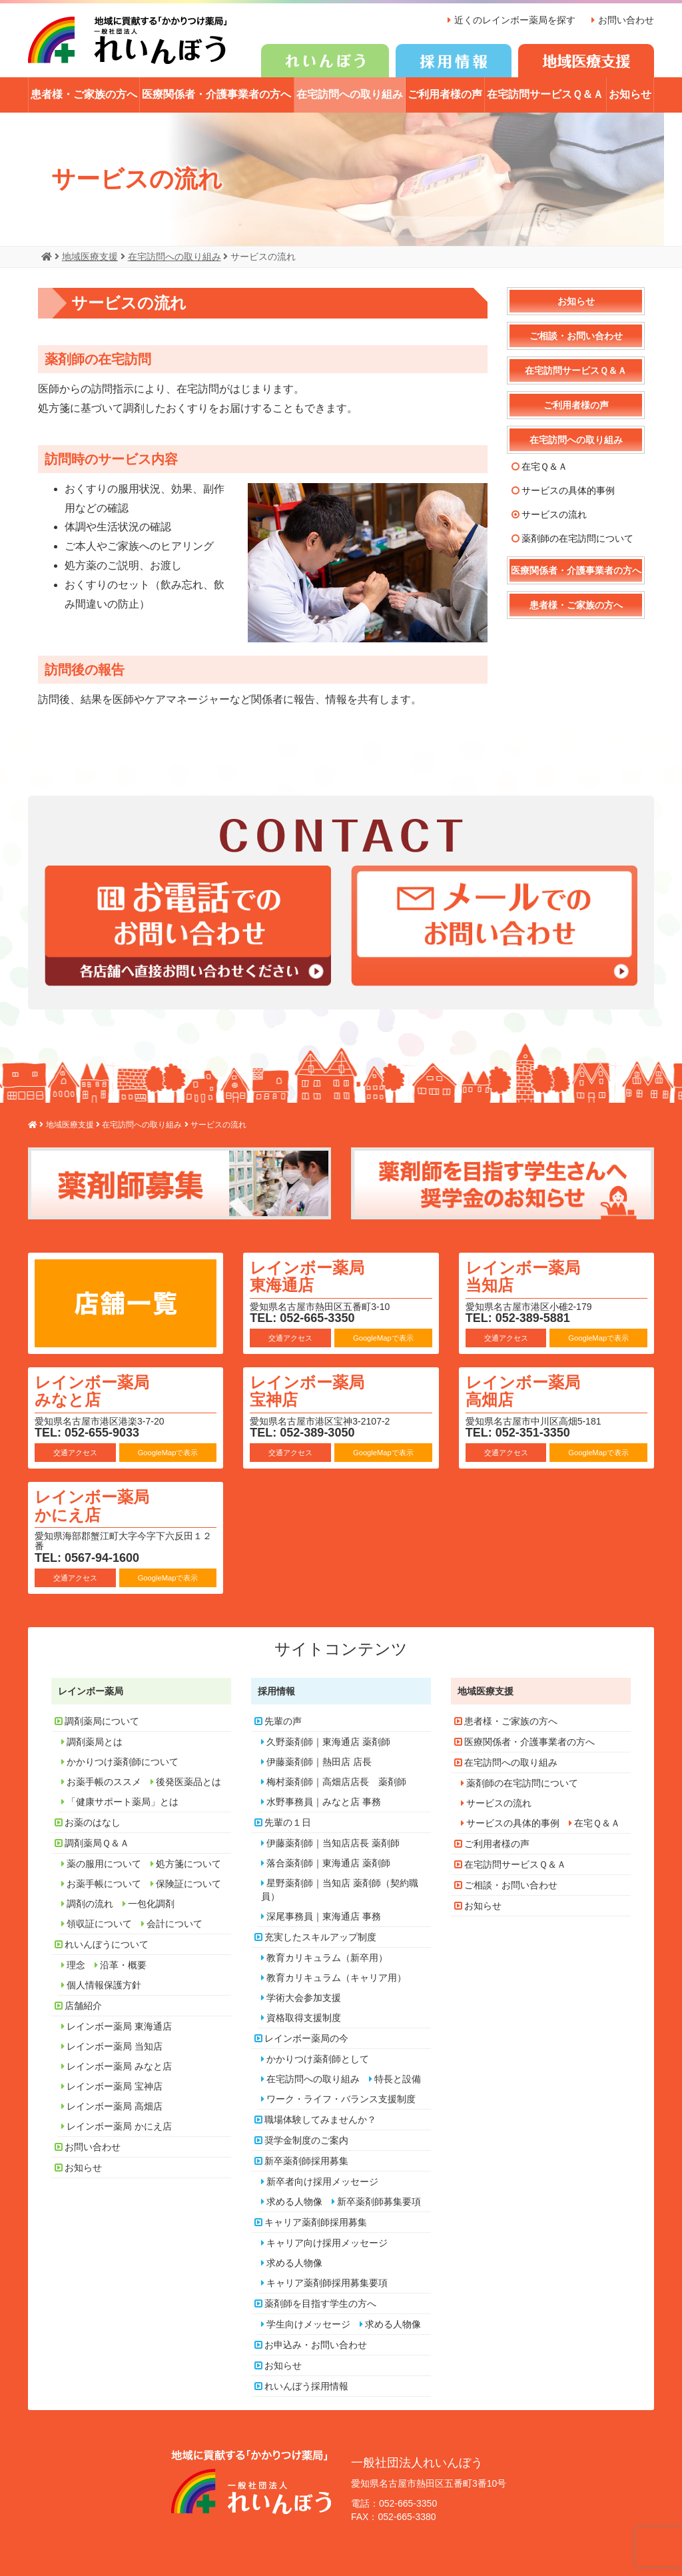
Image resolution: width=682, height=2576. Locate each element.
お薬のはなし (93, 1821)
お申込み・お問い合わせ (315, 2344)
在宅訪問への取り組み (349, 94)
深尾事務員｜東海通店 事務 (323, 1915)
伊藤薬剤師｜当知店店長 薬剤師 (333, 1842)
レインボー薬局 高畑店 (523, 1390)
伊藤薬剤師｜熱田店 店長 (319, 1761)
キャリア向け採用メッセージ (327, 2242)
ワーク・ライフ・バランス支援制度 (341, 2098)
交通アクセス (290, 1337)
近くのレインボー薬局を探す (514, 20)
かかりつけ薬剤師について (122, 1761)
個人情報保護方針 (104, 1984)
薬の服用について (104, 1863)
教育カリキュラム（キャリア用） (336, 1977)
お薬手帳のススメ (104, 1781)
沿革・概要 (123, 1964)
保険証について (188, 1883)
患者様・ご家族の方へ (84, 94)
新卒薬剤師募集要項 (379, 2201)
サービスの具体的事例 (568, 489)
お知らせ (630, 94)
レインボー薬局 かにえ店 (92, 1505)
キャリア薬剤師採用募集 (315, 2221)
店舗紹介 (83, 2005)
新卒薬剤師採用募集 (306, 2160)
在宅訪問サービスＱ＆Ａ (545, 94)
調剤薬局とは (95, 1741)
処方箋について (188, 1863)
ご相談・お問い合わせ (576, 335)
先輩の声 (283, 1720)
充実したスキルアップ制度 (320, 1936)
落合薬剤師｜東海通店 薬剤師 (328, 1862)
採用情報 (276, 1690)
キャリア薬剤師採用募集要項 (327, 2282)
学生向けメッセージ (308, 2323)
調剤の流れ (90, 1903)
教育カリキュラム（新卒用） (327, 1957)
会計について (174, 1923)
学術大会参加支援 (303, 1997)
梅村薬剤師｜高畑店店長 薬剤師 (336, 1781)
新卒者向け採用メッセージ (322, 2181)
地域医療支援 (485, 1690)
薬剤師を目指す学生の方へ (320, 2302)
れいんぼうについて (107, 1943)
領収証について (99, 1923)
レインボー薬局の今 (306, 2037)
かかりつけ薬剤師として (317, 2058)
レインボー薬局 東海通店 (307, 1275)
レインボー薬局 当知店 (523, 1275)
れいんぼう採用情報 (306, 2385)
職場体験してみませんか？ (320, 2119)
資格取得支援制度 (303, 2017)
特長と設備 (397, 2078)
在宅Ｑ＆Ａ (544, 465)
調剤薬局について (102, 1720)
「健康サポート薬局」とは (122, 1801)
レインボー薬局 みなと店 (92, 1390)
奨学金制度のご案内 (306, 2139)
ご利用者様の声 (445, 94)
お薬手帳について (104, 1883)
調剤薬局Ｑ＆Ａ (97, 1842)
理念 (76, 1964)
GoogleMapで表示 (383, 1337)
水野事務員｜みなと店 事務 (323, 1801)
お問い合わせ (626, 20)
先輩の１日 (287, 1821)
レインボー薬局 (90, 1690)
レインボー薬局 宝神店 (307, 1390)
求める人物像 (294, 2201)
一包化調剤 (151, 1903)
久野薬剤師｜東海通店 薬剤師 (328, 1741)
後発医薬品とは (188, 1781)
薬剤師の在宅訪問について (577, 537)
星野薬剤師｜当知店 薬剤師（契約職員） (339, 1889)
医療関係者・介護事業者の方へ (216, 94)
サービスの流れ (554, 513)
